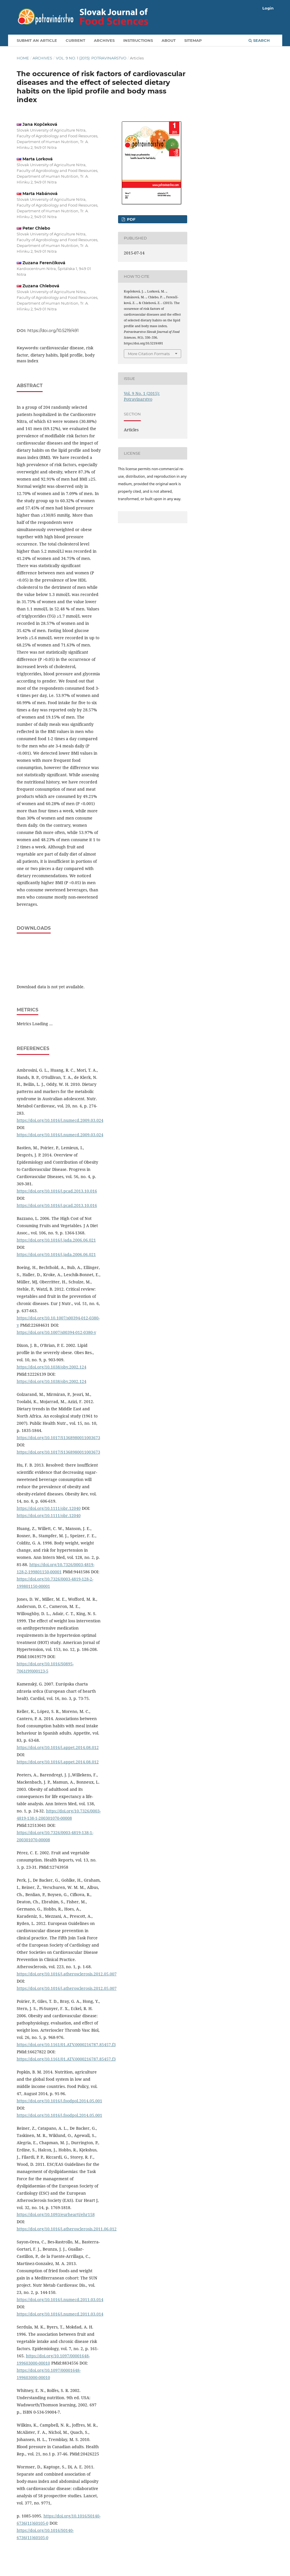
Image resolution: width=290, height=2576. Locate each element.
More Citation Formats (149, 353)
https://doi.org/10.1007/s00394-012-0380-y (56, 1332)
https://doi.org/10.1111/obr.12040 (49, 1508)
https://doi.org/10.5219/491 (53, 330)
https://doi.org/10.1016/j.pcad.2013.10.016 (57, 1191)
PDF (130, 219)
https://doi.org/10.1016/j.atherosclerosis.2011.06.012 (67, 2229)
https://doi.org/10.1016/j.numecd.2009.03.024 (60, 1120)
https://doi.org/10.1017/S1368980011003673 (58, 1437)
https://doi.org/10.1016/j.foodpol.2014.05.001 (59, 2100)
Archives (104, 40)
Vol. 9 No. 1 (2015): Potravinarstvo (91, 58)
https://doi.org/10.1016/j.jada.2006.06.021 (56, 1240)
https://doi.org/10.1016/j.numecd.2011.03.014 (60, 2299)
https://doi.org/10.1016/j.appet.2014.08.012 (58, 1747)
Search (259, 40)
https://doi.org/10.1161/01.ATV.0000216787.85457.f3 (66, 2044)
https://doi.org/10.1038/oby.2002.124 (51, 1367)
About (169, 40)
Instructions (138, 40)
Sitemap (193, 40)
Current (75, 40)
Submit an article (37, 40)
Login (268, 8)
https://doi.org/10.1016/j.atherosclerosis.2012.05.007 (67, 1974)
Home (23, 58)
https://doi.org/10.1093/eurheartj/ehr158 (56, 2214)
